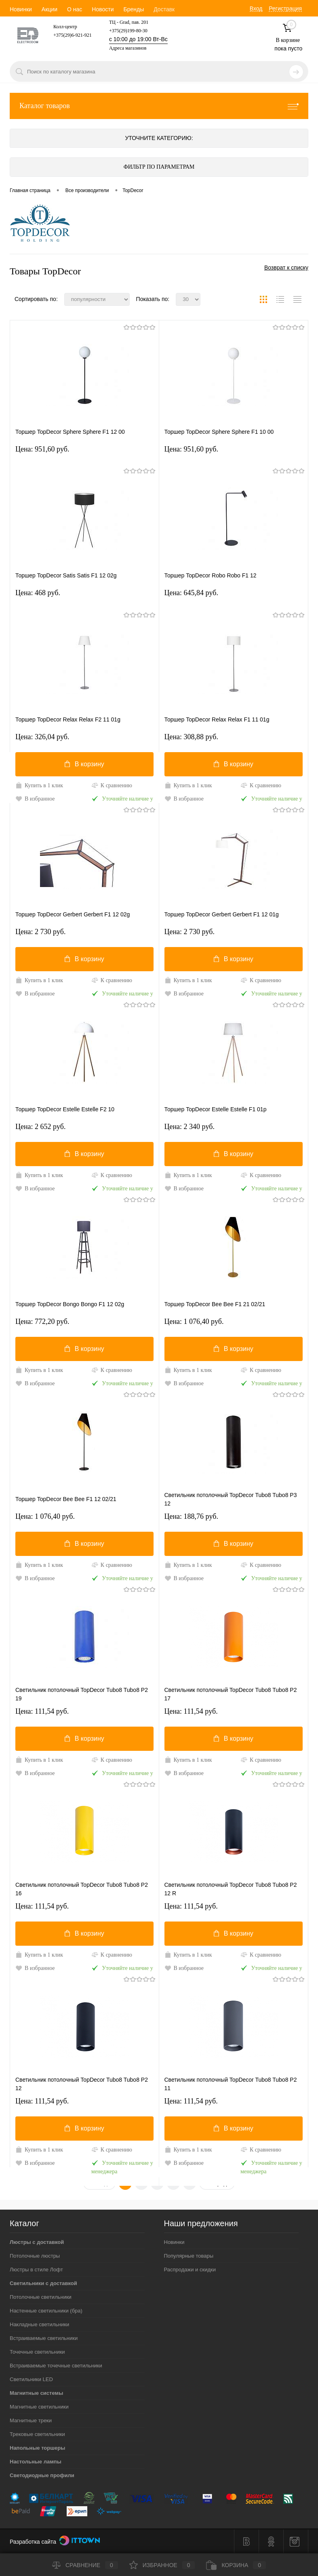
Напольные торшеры (37, 2448)
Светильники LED (31, 2379)
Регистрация (285, 8)
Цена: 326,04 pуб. (42, 737)
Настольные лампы (35, 2462)
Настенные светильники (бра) (46, 2311)
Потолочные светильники (41, 2297)
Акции (49, 9)
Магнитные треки (31, 2420)
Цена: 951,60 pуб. (42, 449)
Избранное (162, 2565)
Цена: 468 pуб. (37, 593)
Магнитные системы (36, 2393)
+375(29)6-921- (68, 35)
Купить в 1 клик (39, 785)
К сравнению (111, 785)
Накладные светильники (39, 2324)
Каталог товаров (159, 106)
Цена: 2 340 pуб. (189, 1127)
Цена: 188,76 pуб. (191, 1516)
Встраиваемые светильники (44, 2338)
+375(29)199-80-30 (128, 30)
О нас (74, 9)
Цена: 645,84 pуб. (191, 593)
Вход (256, 8)
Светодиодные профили (42, 2475)
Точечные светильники (37, 2352)
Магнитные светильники (39, 2407)
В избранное (35, 798)
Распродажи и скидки (190, 2270)
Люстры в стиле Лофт (36, 2270)
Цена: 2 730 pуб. (40, 932)
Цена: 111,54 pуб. (42, 1711)
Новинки (21, 9)
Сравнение (85, 2565)
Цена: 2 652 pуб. (40, 1127)
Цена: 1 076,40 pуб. (194, 1321)
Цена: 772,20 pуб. (42, 1321)
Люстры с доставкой (37, 2242)
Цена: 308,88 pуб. (191, 737)
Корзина (236, 2565)
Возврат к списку (286, 267)
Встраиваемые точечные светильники (56, 2366)
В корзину (84, 764)
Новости (103, 9)
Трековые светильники (37, 2434)
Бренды (133, 9)
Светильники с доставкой (43, 2283)
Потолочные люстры (35, 2256)
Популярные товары (189, 2256)
